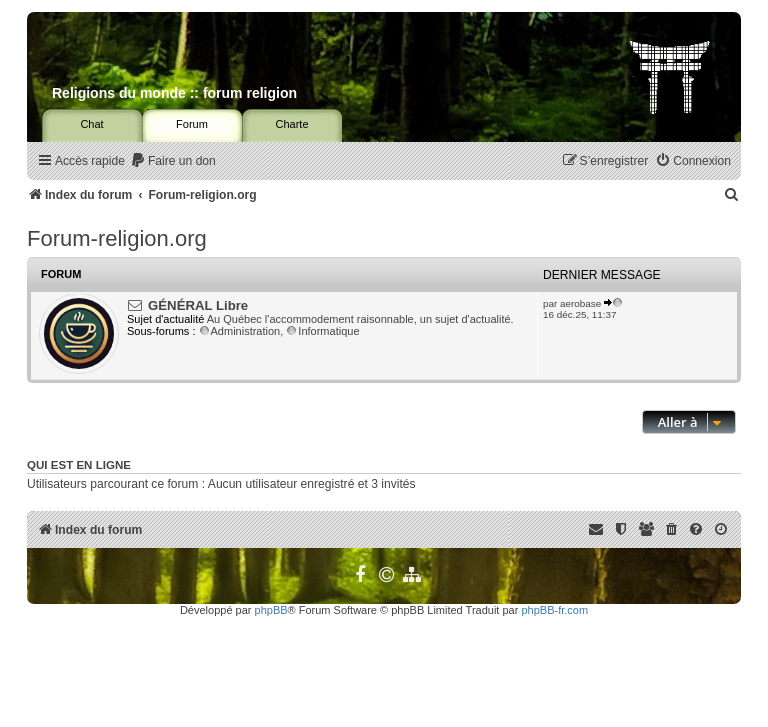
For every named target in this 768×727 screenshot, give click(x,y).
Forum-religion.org (117, 238)
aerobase (580, 303)
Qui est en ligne (79, 465)
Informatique (322, 331)
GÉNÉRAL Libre (198, 305)
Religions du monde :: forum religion (174, 93)
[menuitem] (173, 161)
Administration (240, 331)
